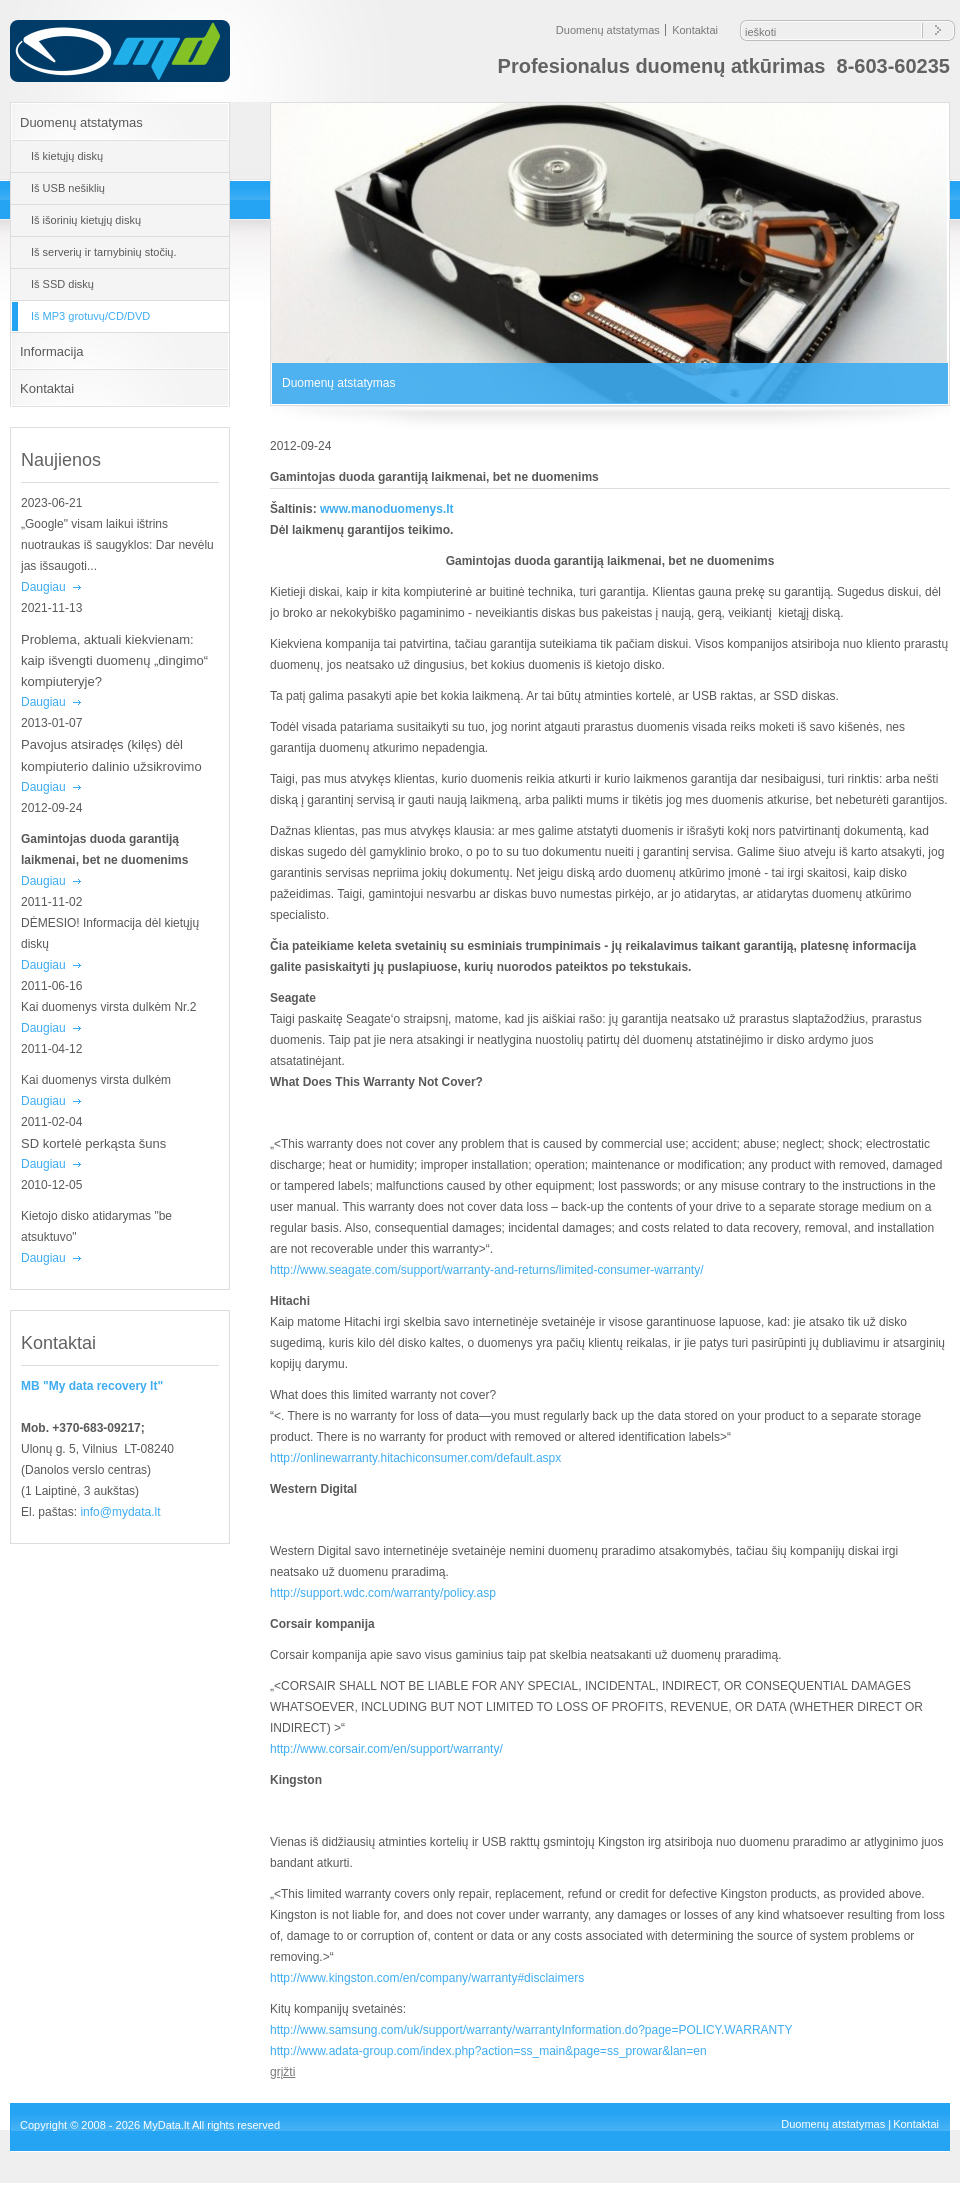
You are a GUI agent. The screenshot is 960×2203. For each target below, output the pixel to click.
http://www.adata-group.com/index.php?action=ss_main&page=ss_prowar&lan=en (488, 2051)
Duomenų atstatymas (608, 30)
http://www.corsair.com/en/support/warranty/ (386, 1749)
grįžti (282, 2072)
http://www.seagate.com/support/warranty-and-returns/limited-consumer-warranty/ (487, 1270)
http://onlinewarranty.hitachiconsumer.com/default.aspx (415, 1458)
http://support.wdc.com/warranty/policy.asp (383, 1593)
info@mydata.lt (120, 1512)
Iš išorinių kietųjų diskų (86, 220)
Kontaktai (695, 30)
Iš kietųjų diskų (67, 156)
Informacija (52, 351)
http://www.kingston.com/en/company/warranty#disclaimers (427, 1978)
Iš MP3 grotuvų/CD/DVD (90, 316)
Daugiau (43, 587)
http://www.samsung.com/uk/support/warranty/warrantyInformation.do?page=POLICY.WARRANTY (531, 2030)
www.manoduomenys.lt (387, 509)
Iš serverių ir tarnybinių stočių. (104, 252)
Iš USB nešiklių (68, 188)
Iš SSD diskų (62, 284)
